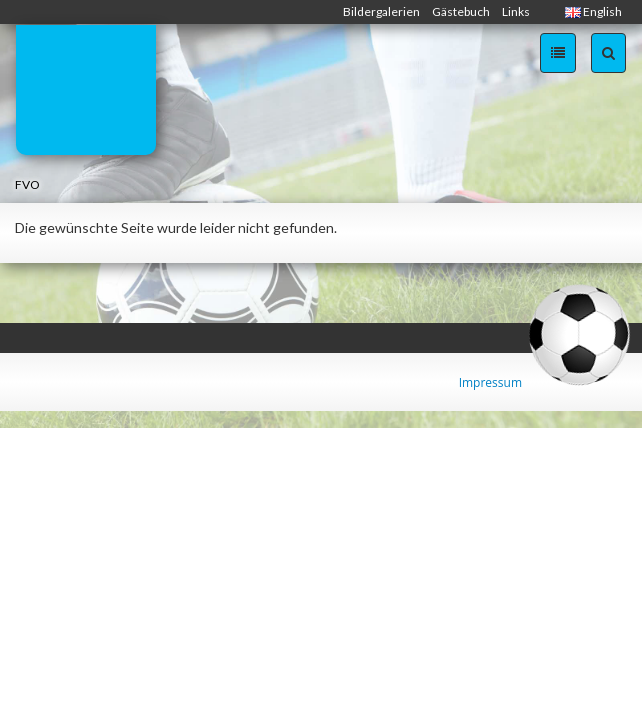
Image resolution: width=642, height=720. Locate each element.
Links (516, 11)
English (593, 11)
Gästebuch (461, 11)
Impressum (490, 382)
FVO (27, 184)
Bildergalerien (381, 11)
